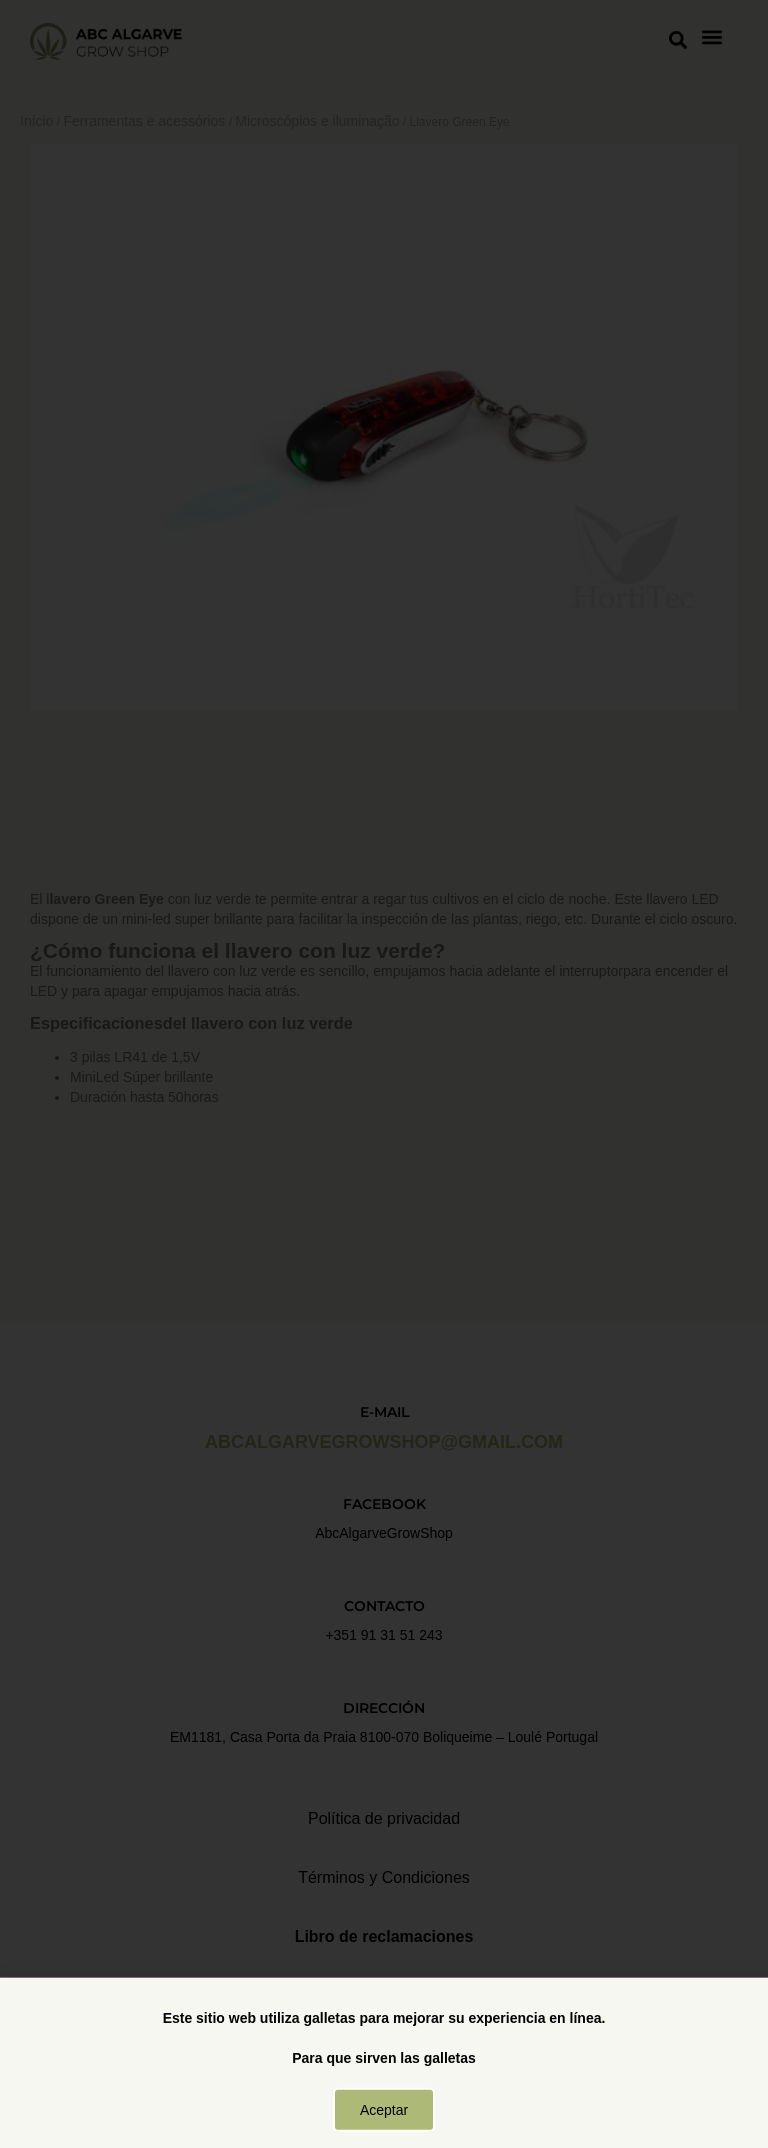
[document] (384, 1074)
